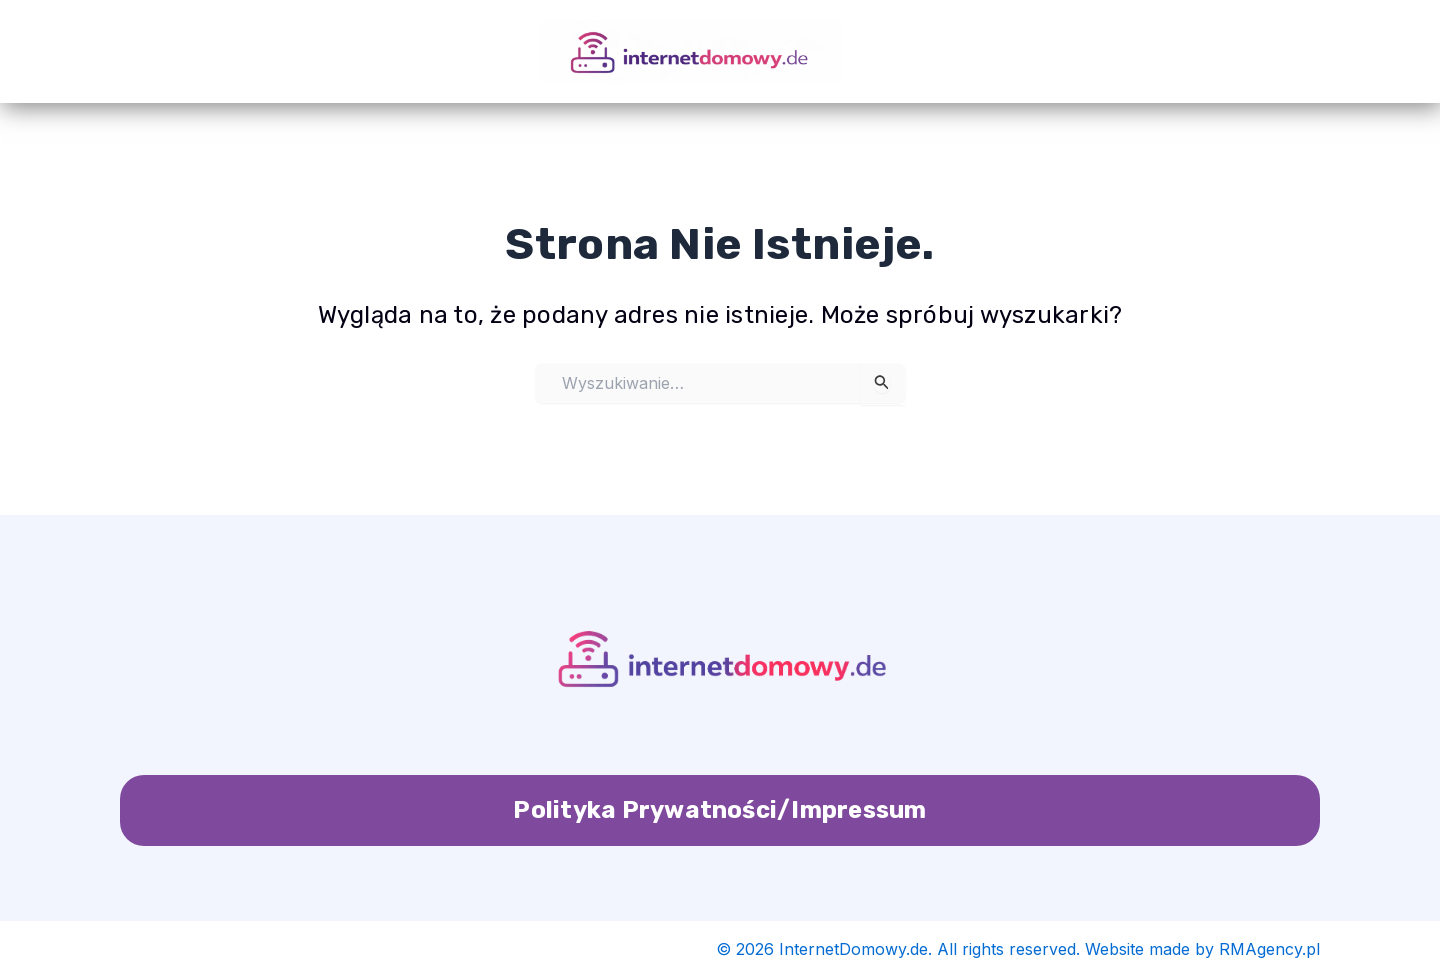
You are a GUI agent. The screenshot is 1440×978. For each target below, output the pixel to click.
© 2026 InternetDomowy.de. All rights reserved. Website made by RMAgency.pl (1018, 949)
